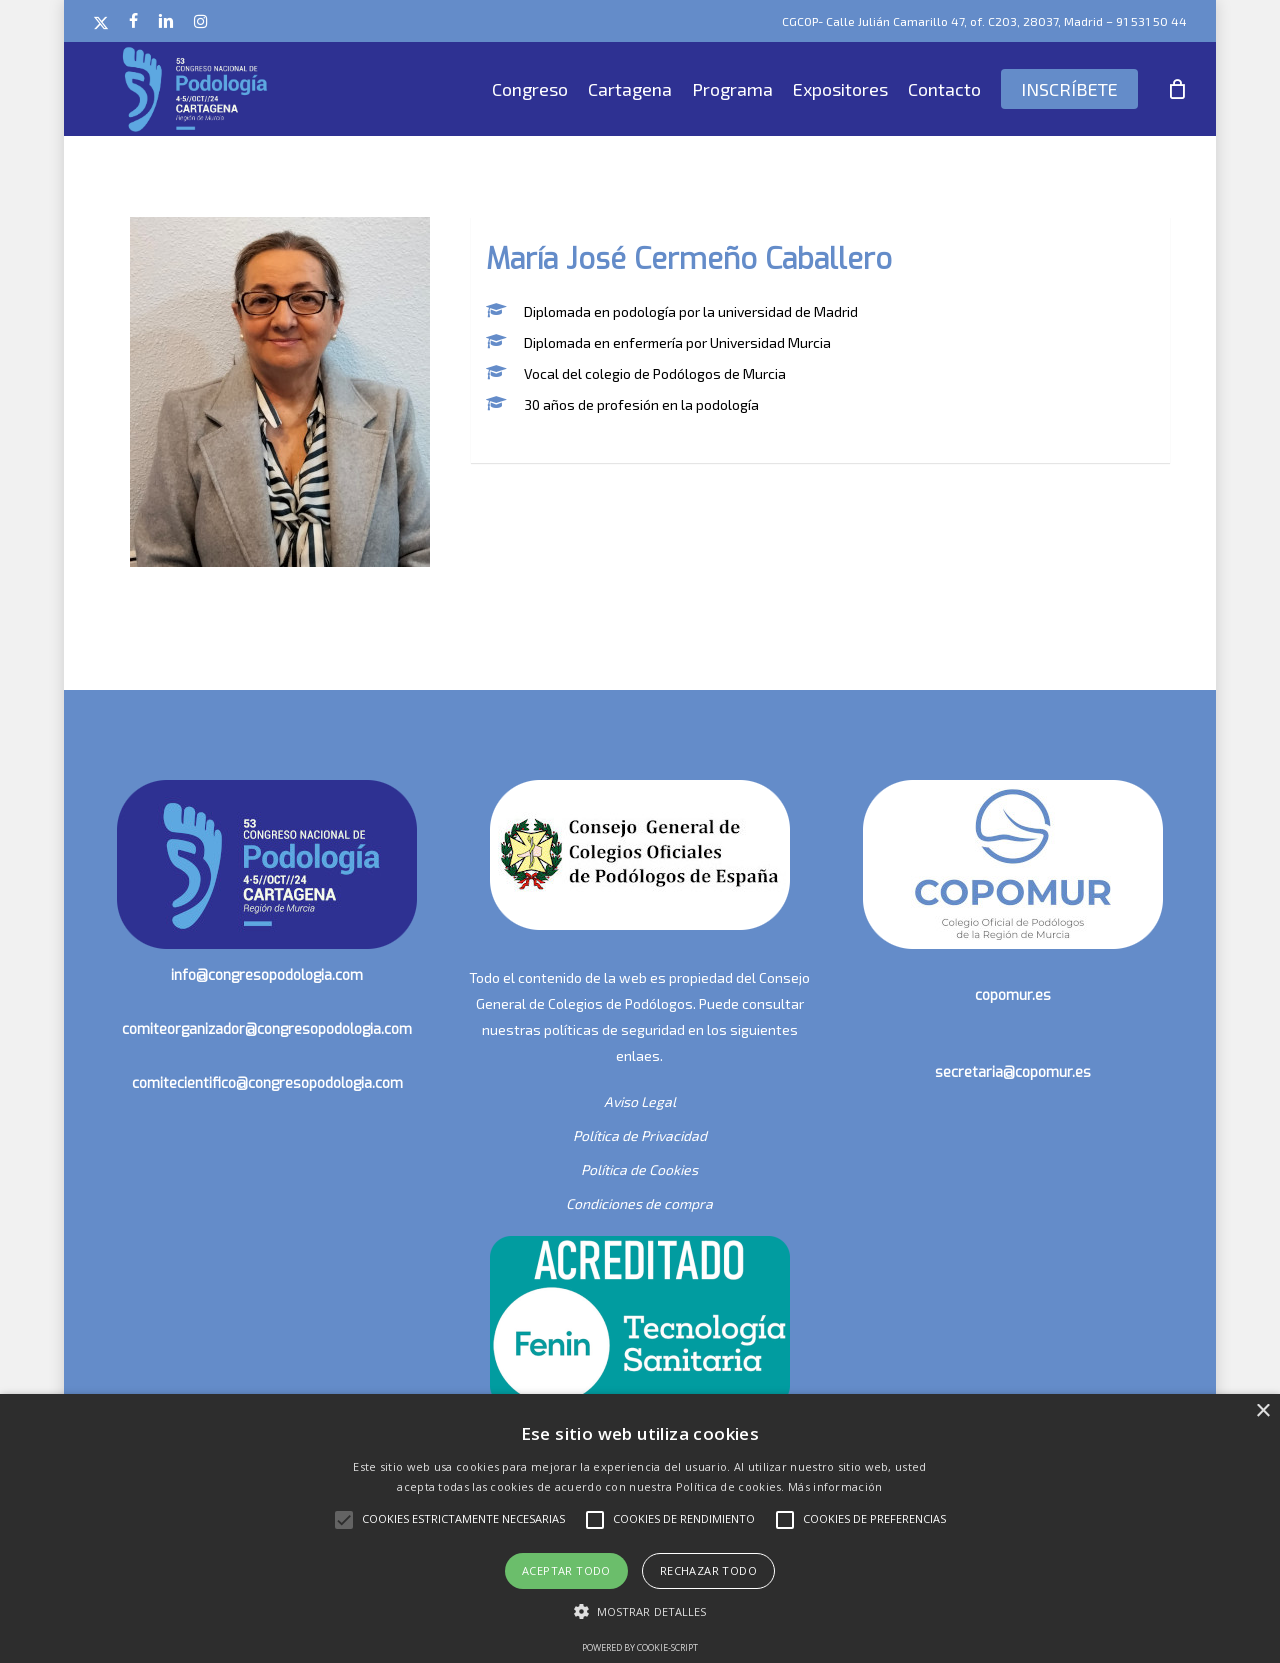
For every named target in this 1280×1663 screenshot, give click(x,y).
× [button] (1262, 1411)
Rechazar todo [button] (708, 1570)
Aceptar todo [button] (566, 1570)
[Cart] (1177, 89)
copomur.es (1013, 995)
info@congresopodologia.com (267, 975)
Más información (835, 1486)
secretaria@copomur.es (1013, 1072)
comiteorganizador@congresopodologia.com (267, 1029)
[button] (640, 1612)
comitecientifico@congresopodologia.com (267, 1083)
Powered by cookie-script (640, 1647)
